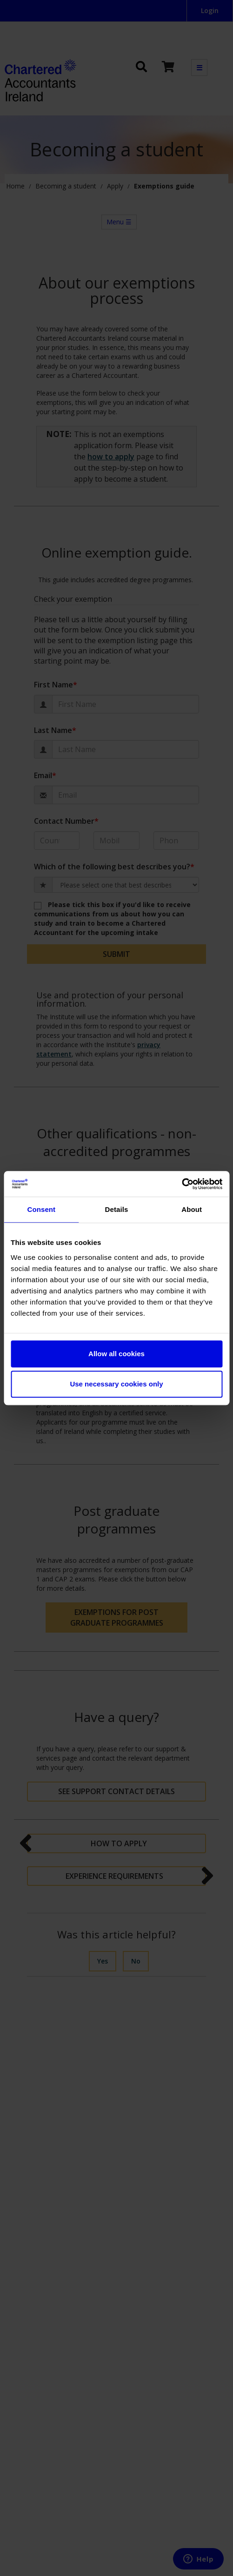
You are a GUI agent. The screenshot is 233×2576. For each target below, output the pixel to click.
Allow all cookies (116, 1354)
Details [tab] (116, 1209)
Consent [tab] (41, 1209)
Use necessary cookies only (116, 1384)
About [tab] (191, 1209)
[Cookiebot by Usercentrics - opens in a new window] (181, 1184)
